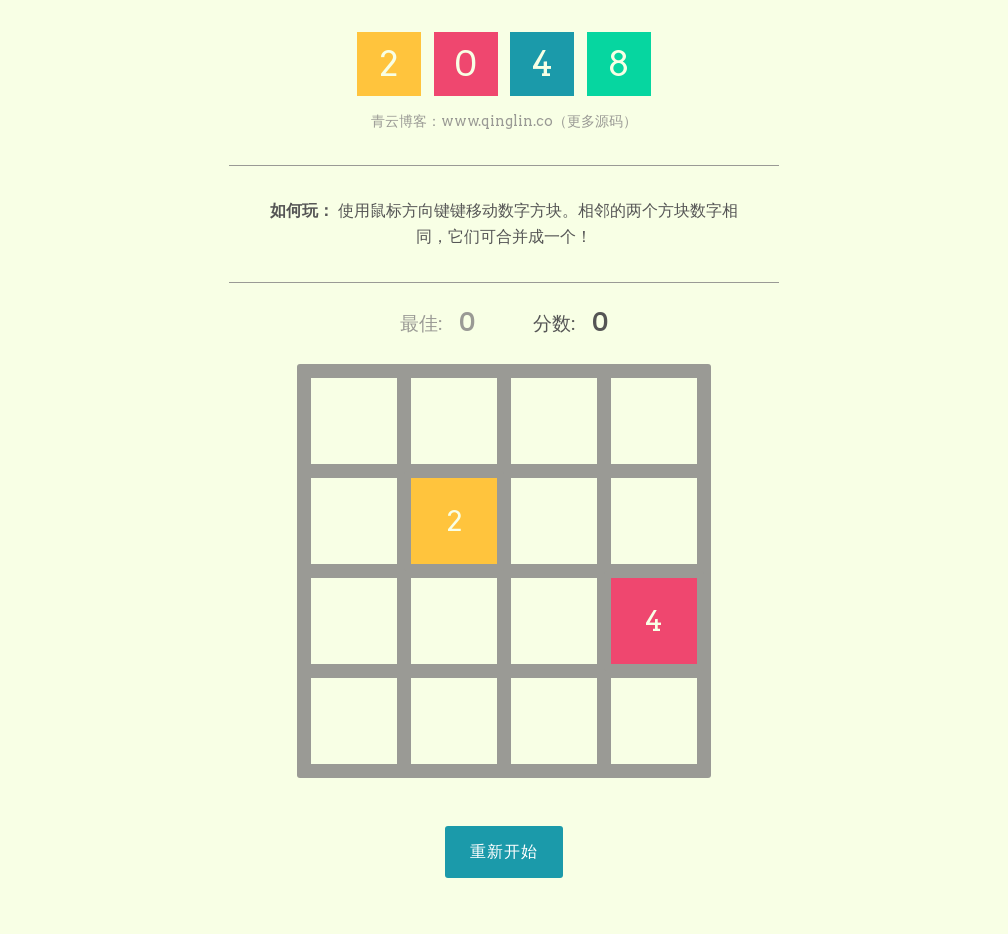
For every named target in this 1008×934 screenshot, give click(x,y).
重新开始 (504, 851)
